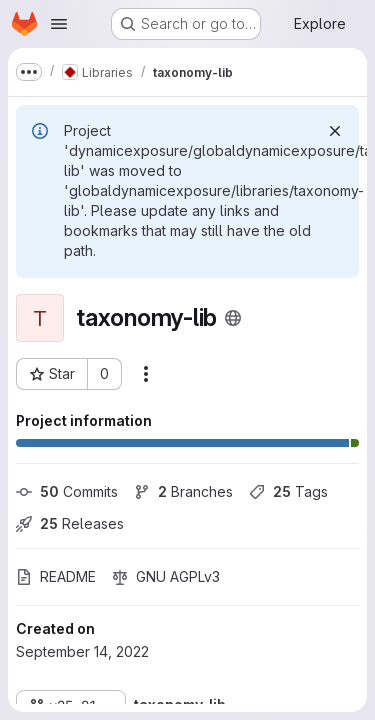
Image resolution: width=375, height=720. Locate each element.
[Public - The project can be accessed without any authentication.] (233, 318)
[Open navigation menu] (59, 24)
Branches (183, 491)
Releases (70, 523)
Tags (288, 491)
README (56, 576)
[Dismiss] (335, 131)
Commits (67, 491)
